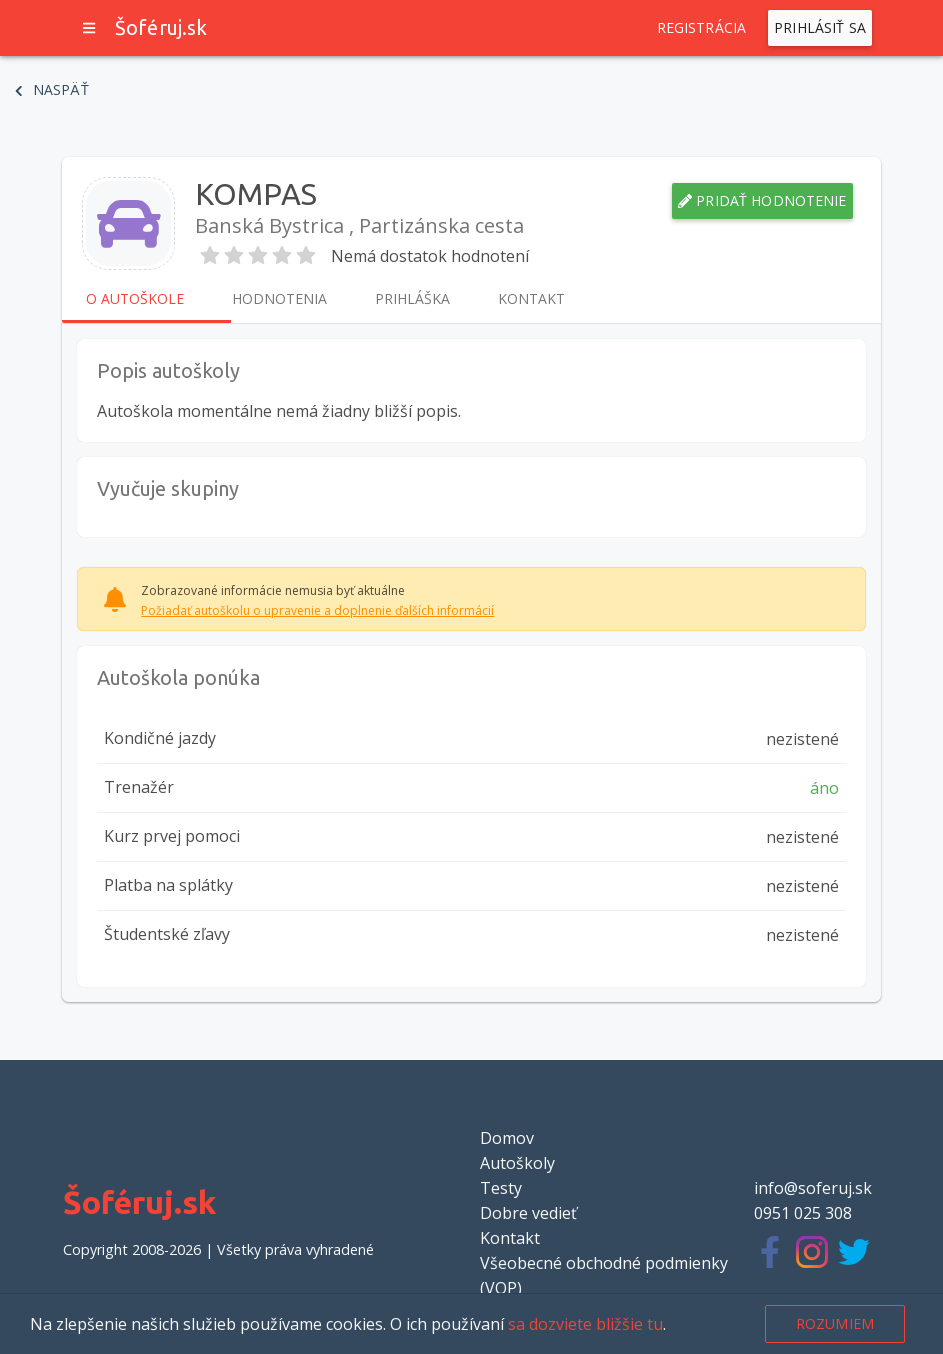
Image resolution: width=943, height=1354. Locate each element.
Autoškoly (517, 1163)
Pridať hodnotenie (762, 201)
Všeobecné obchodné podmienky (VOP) (604, 1275)
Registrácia (702, 28)
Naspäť (52, 90)
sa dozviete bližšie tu (585, 1324)
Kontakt (531, 299)
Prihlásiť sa (820, 28)
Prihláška (412, 299)
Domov (507, 1138)
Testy (501, 1188)
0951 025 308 (803, 1213)
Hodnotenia (279, 299)
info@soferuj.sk (813, 1188)
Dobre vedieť (528, 1213)
